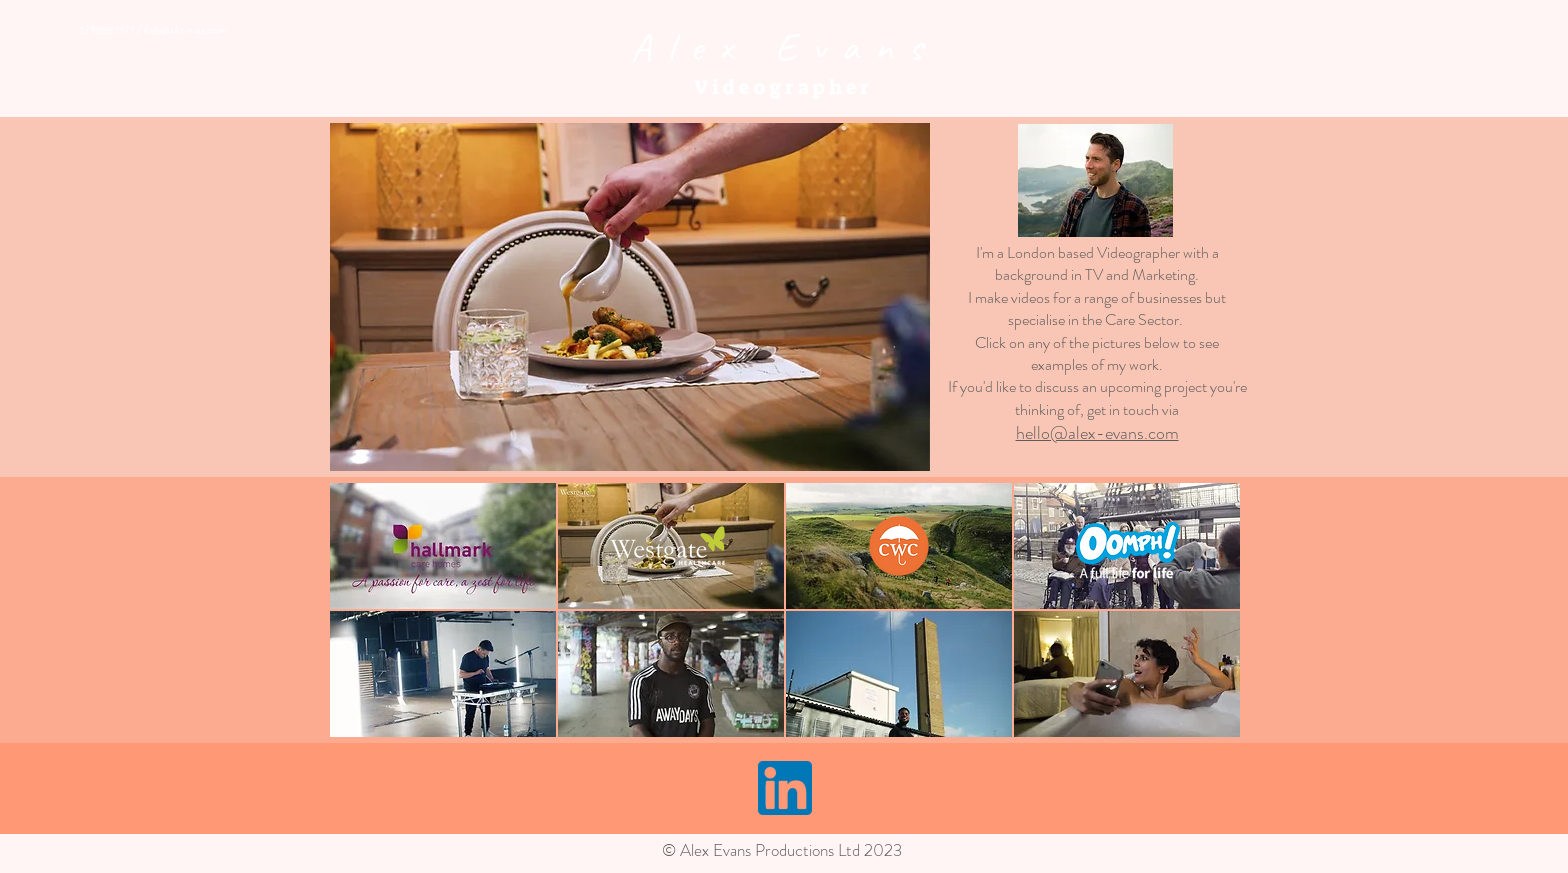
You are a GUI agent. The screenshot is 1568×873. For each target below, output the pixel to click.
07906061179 (105, 30)
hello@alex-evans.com (184, 30)
